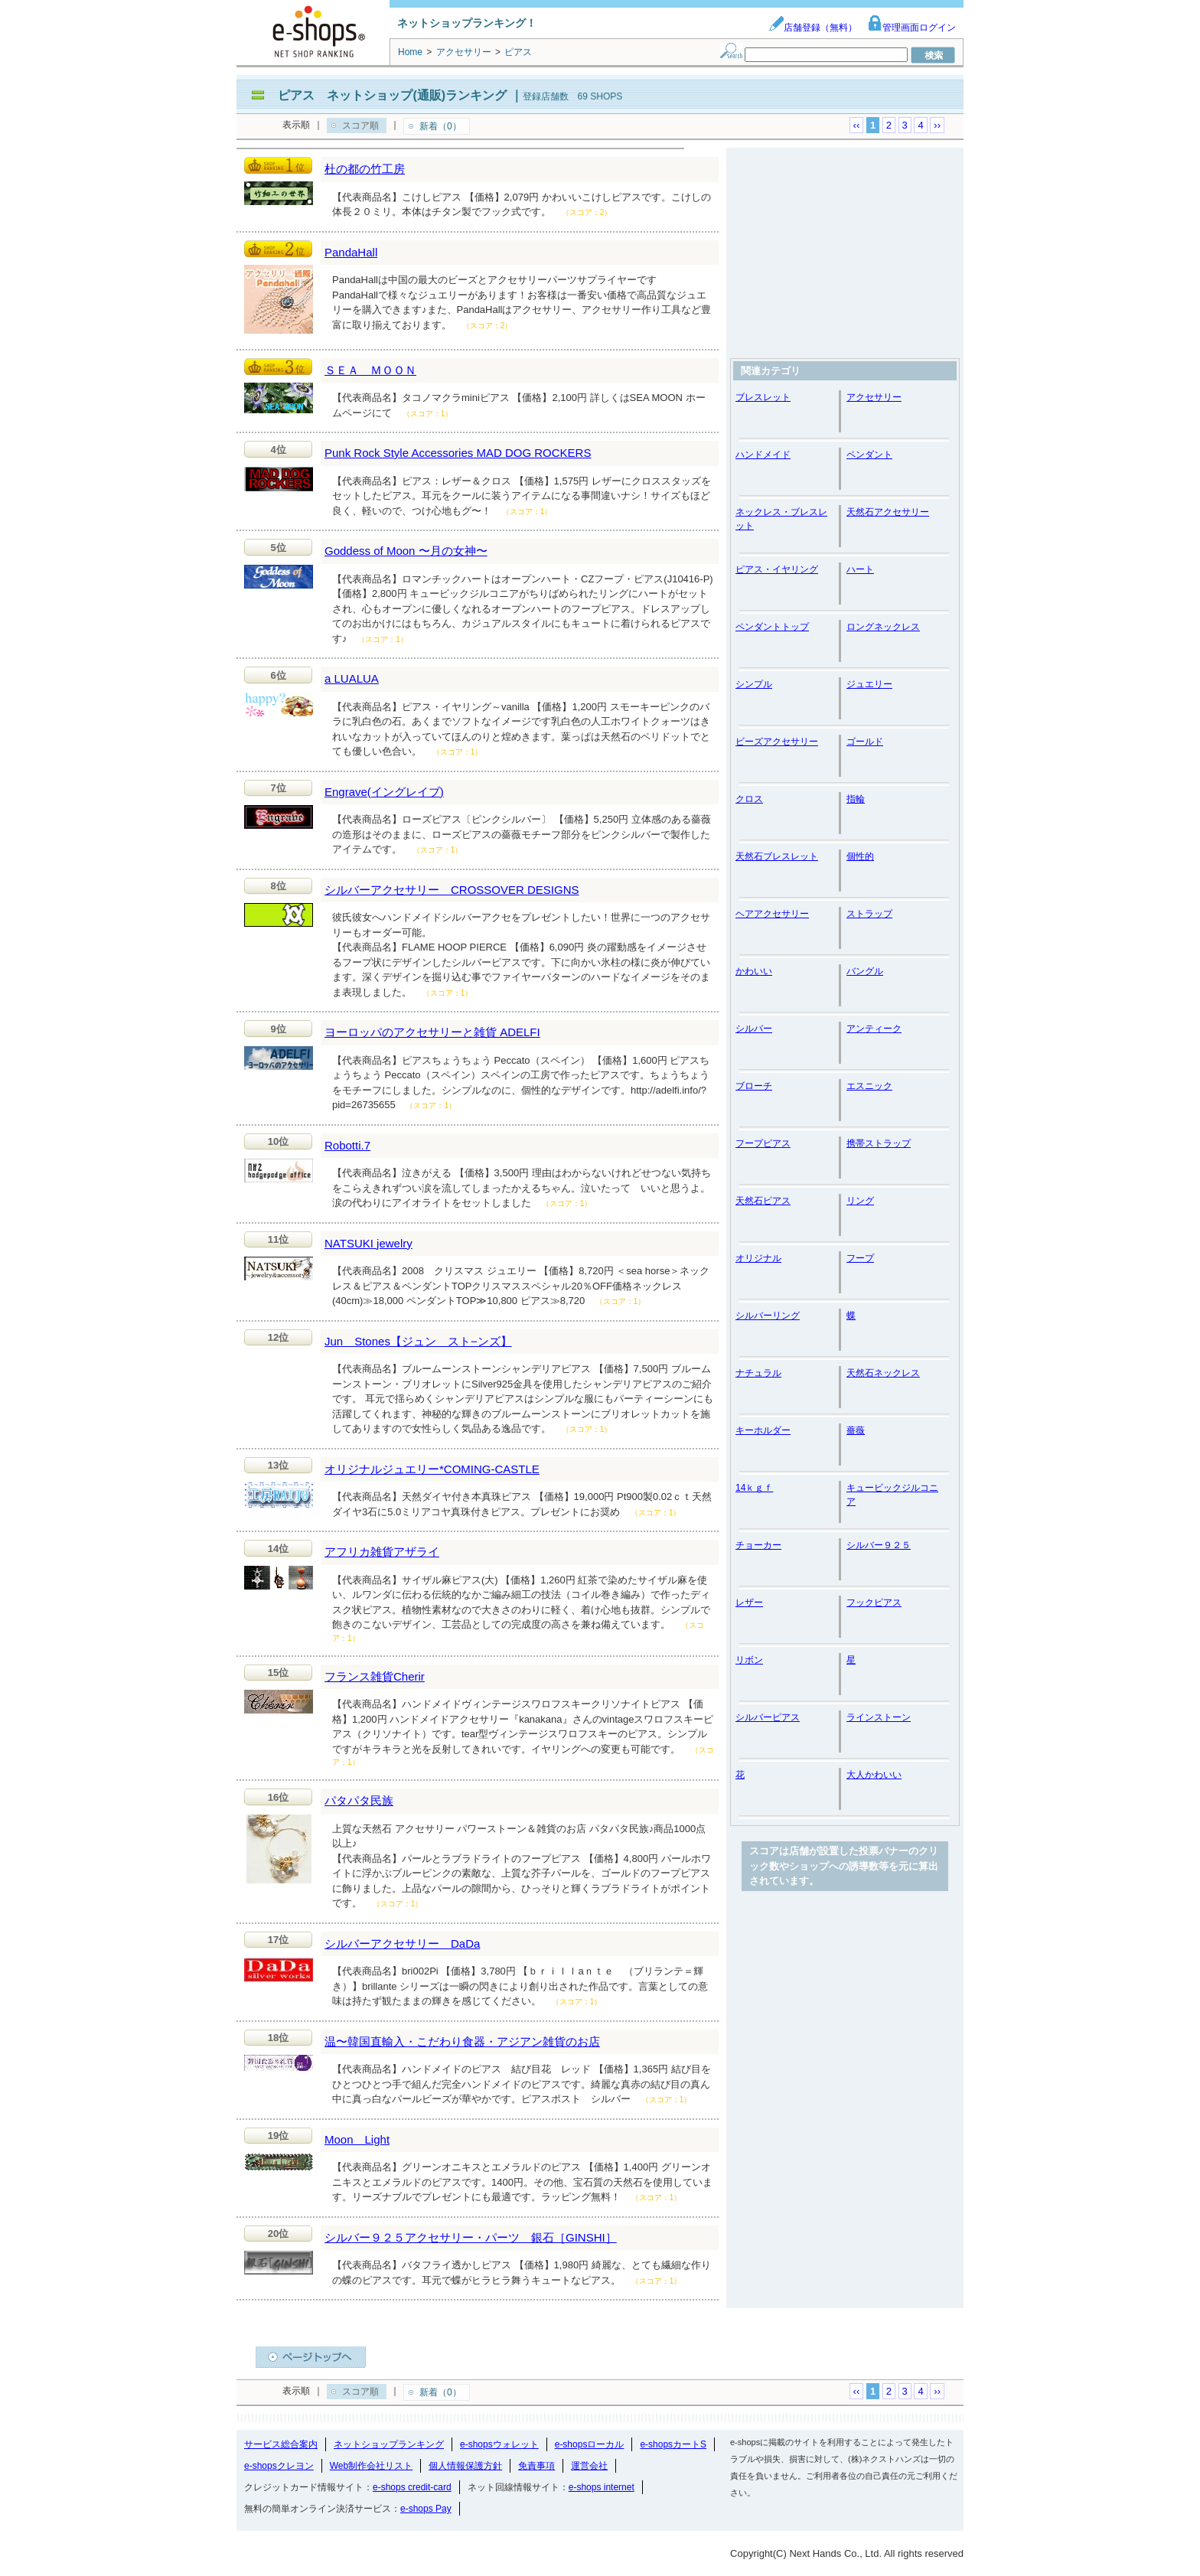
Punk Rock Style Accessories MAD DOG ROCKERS (457, 452)
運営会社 (589, 2465)
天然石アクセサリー (887, 512)
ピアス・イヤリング (776, 569)
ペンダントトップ (772, 626)
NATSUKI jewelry (368, 1243)
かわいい (753, 971)
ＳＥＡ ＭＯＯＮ (370, 370)
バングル (864, 971)
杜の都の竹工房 (364, 168)
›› (937, 125)
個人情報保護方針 (465, 2465)
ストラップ (869, 913)
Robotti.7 (347, 1145)
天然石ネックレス (883, 1373)
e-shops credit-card (412, 2487)
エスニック (869, 1086)
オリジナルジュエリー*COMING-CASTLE (432, 1468)
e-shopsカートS (673, 2444)
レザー (749, 1602)
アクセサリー (874, 397)
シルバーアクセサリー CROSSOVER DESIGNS (451, 889)
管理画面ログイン (911, 27)
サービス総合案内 (281, 2444)
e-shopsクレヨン (279, 2465)
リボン (749, 1660)
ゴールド (864, 741)
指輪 (855, 799)
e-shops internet (601, 2487)
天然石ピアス (763, 1200)
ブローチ (753, 1086)
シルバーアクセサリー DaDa (402, 1943)
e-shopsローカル (589, 2444)
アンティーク (874, 1028)
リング (860, 1200)
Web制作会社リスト (371, 2465)
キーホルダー (763, 1430)
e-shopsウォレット (499, 2444)
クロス (749, 799)
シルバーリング (767, 1315)
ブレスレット (763, 397)
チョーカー (758, 1545)
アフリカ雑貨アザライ (381, 1551)
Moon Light (357, 2139)
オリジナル (758, 1258)
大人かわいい (874, 1774)
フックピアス (874, 1602)
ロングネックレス (883, 626)
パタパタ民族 (358, 1800)
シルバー (753, 1028)
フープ (860, 1258)
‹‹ (856, 125)
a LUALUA (351, 678)
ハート (860, 569)
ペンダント (869, 454)
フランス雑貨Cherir (374, 1676)
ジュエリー (869, 684)
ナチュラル (758, 1373)
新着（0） (440, 126)
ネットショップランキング (389, 2444)
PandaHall (350, 252)
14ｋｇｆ (754, 1487)
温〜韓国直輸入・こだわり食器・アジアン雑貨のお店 (462, 2041)
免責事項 (536, 2465)
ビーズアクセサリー (776, 741)
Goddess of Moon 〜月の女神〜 (406, 550)
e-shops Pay (426, 2508)
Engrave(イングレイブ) (384, 791)
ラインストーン (878, 1717)
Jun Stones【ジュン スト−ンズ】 (418, 1341)
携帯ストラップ (878, 1143)
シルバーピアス (767, 1717)
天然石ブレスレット (776, 856)
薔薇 (855, 1430)
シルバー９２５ (878, 1545)
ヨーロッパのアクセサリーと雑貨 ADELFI (432, 1032)
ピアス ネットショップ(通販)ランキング (392, 95)
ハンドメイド (763, 454)
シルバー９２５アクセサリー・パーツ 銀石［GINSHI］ (470, 2237)
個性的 (860, 856)
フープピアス (763, 1143)
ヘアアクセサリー (772, 913)
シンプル (753, 684)
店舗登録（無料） (812, 27)
